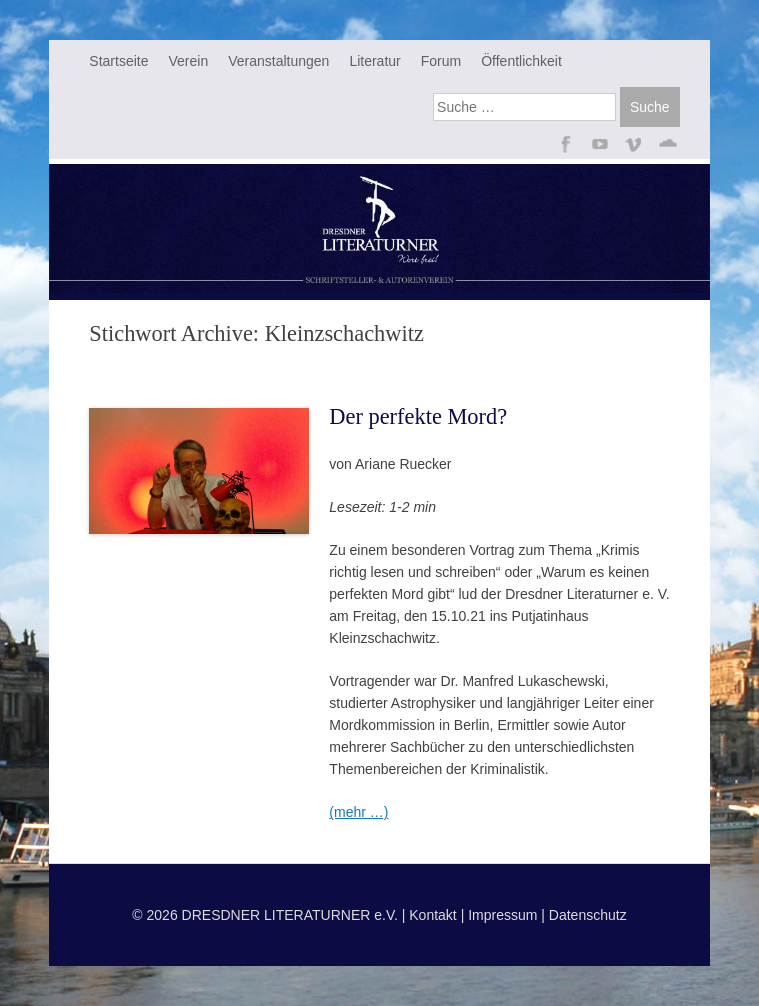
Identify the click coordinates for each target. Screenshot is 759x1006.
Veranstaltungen (278, 61)
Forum (441, 61)
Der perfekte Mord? (418, 416)
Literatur (374, 61)
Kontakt (432, 915)
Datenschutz (588, 915)
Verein (188, 61)
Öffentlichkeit (521, 61)
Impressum (502, 915)
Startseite (118, 61)
